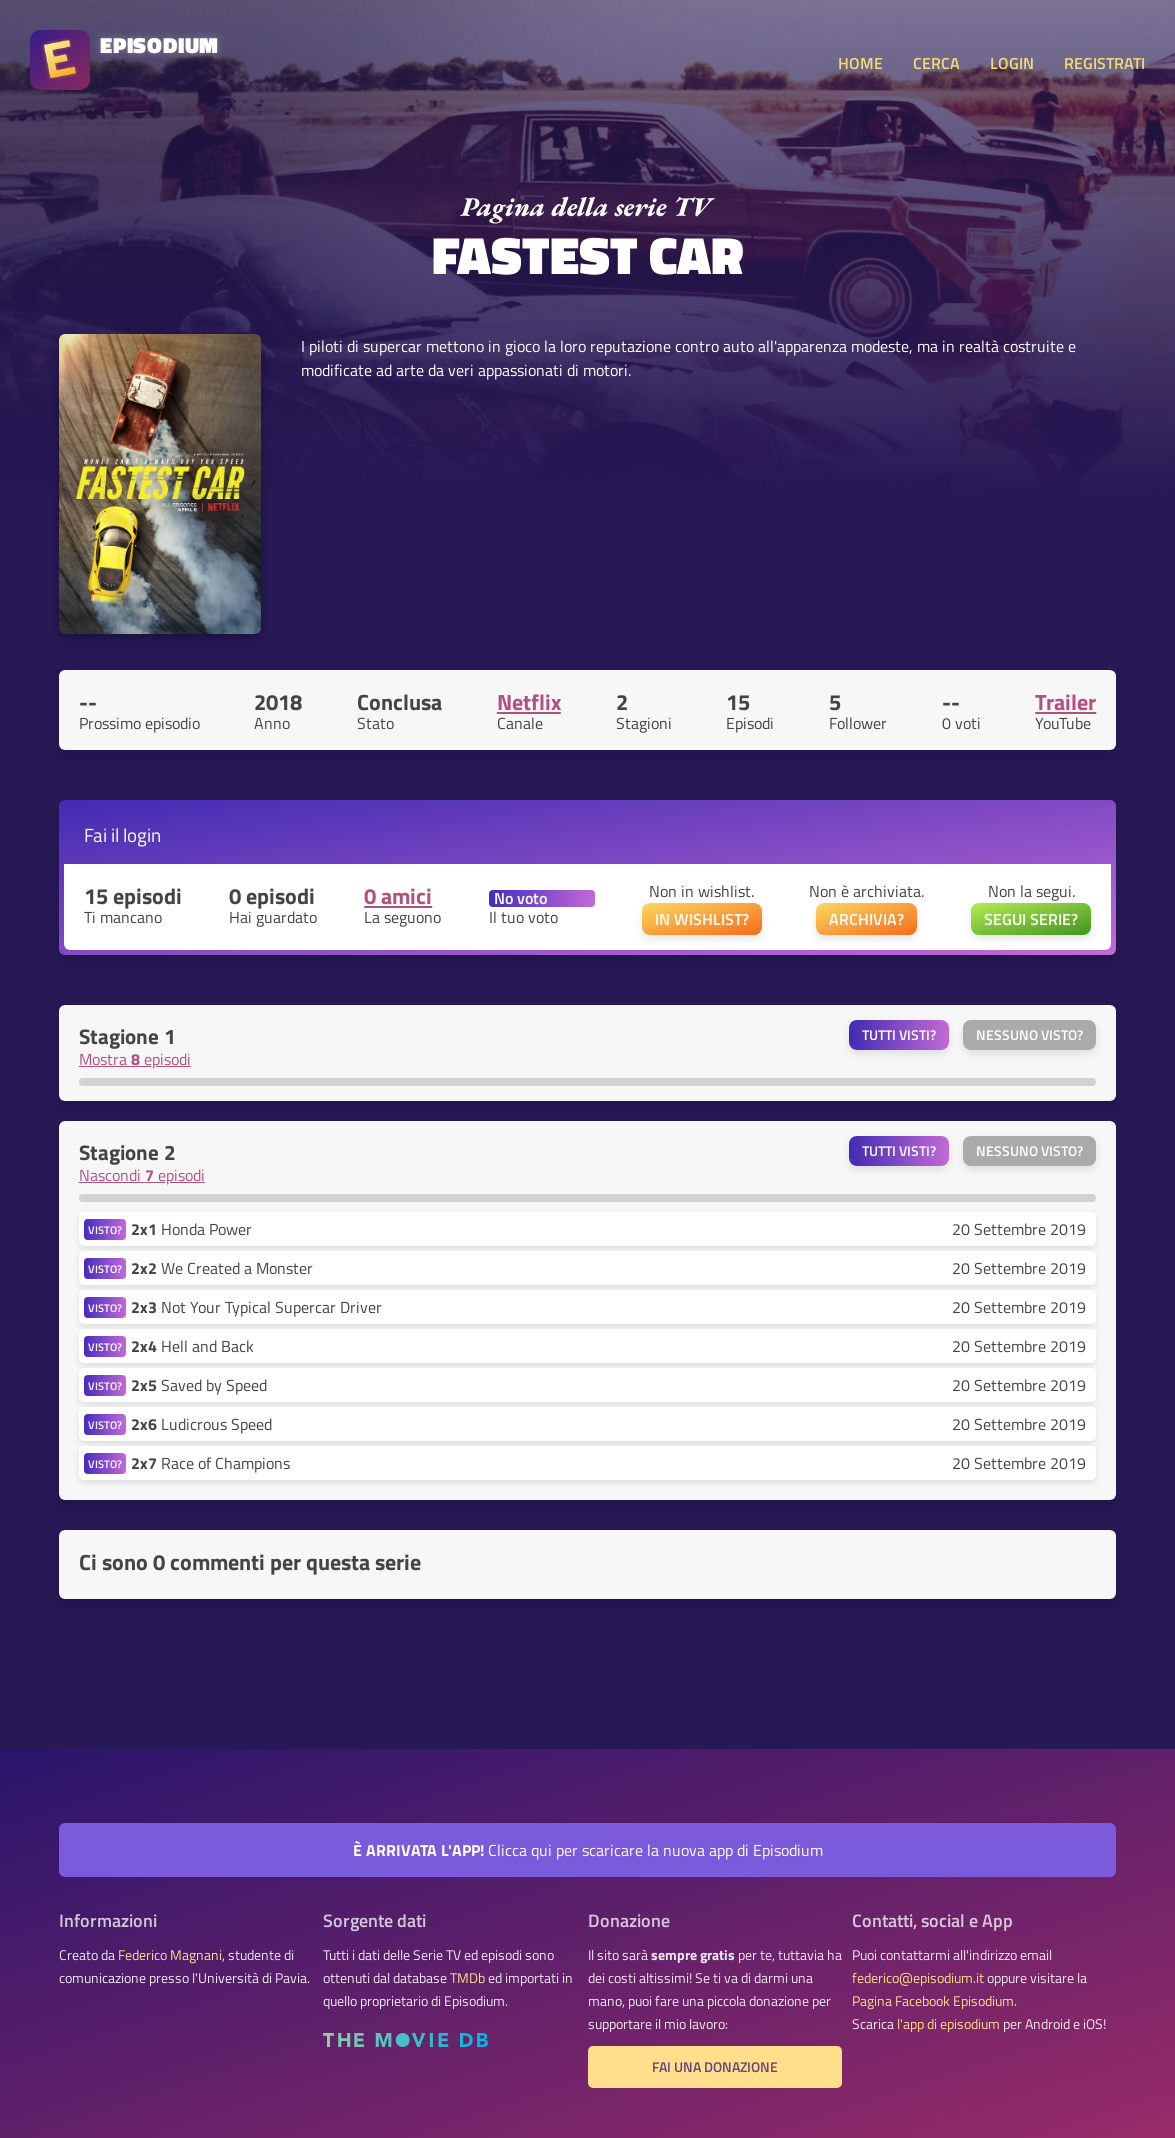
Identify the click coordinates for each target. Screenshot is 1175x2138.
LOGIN (1012, 63)
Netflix (529, 702)
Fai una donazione (715, 2067)
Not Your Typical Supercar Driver (256, 1307)
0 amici (398, 896)
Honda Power (191, 1229)
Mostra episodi (135, 1059)
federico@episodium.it (918, 1978)
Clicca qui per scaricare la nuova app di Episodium (588, 1850)
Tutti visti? (899, 1035)
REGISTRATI (1104, 63)
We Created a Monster (222, 1268)
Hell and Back (192, 1346)
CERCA (936, 63)
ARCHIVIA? (866, 919)
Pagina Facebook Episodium (933, 2001)
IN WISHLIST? (702, 919)
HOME (860, 63)
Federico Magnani (170, 1955)
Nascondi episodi (142, 1175)
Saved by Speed (199, 1385)
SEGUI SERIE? (1031, 919)
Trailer (1065, 702)
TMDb (467, 1978)
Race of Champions (210, 1463)
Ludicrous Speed (201, 1424)
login (142, 834)
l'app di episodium (948, 2024)
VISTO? (105, 1229)
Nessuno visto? (1029, 1035)
